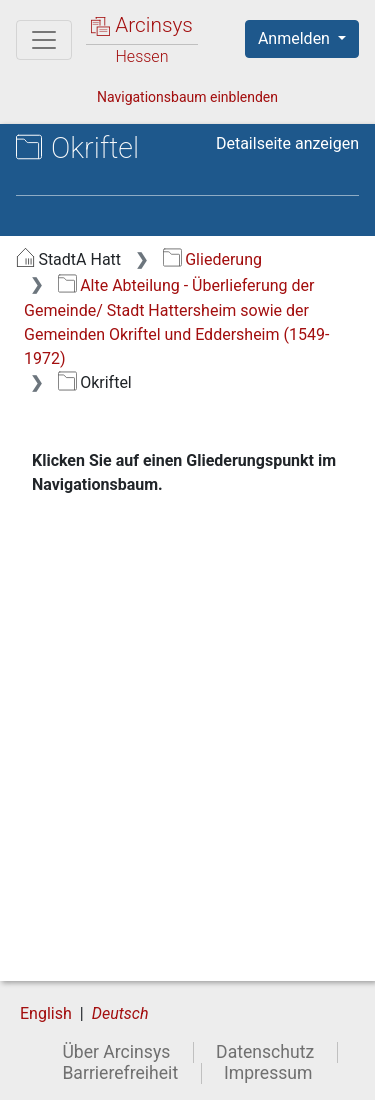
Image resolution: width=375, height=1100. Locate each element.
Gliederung (212, 259)
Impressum (268, 1073)
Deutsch (120, 1013)
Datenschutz (265, 1052)
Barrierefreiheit (120, 1073)
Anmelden (296, 38)
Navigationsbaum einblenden (187, 97)
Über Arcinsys (116, 1052)
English (46, 1013)
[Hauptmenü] (44, 40)
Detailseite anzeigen (287, 143)
